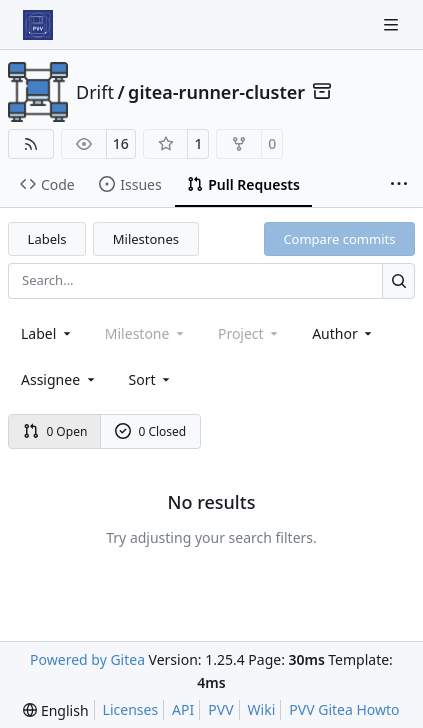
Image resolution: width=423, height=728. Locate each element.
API (183, 709)
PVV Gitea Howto (344, 709)
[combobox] (47, 333)
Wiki (262, 709)
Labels (47, 239)
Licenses (131, 709)
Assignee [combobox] (59, 379)
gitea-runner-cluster (216, 92)
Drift (95, 92)
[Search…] (398, 280)
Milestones (146, 239)
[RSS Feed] (31, 144)
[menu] (151, 379)
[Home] (38, 25)
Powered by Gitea (87, 659)
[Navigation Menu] (393, 24)
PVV (220, 709)
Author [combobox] (343, 333)
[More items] (399, 185)
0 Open (55, 431)
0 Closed (151, 431)
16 (121, 143)
